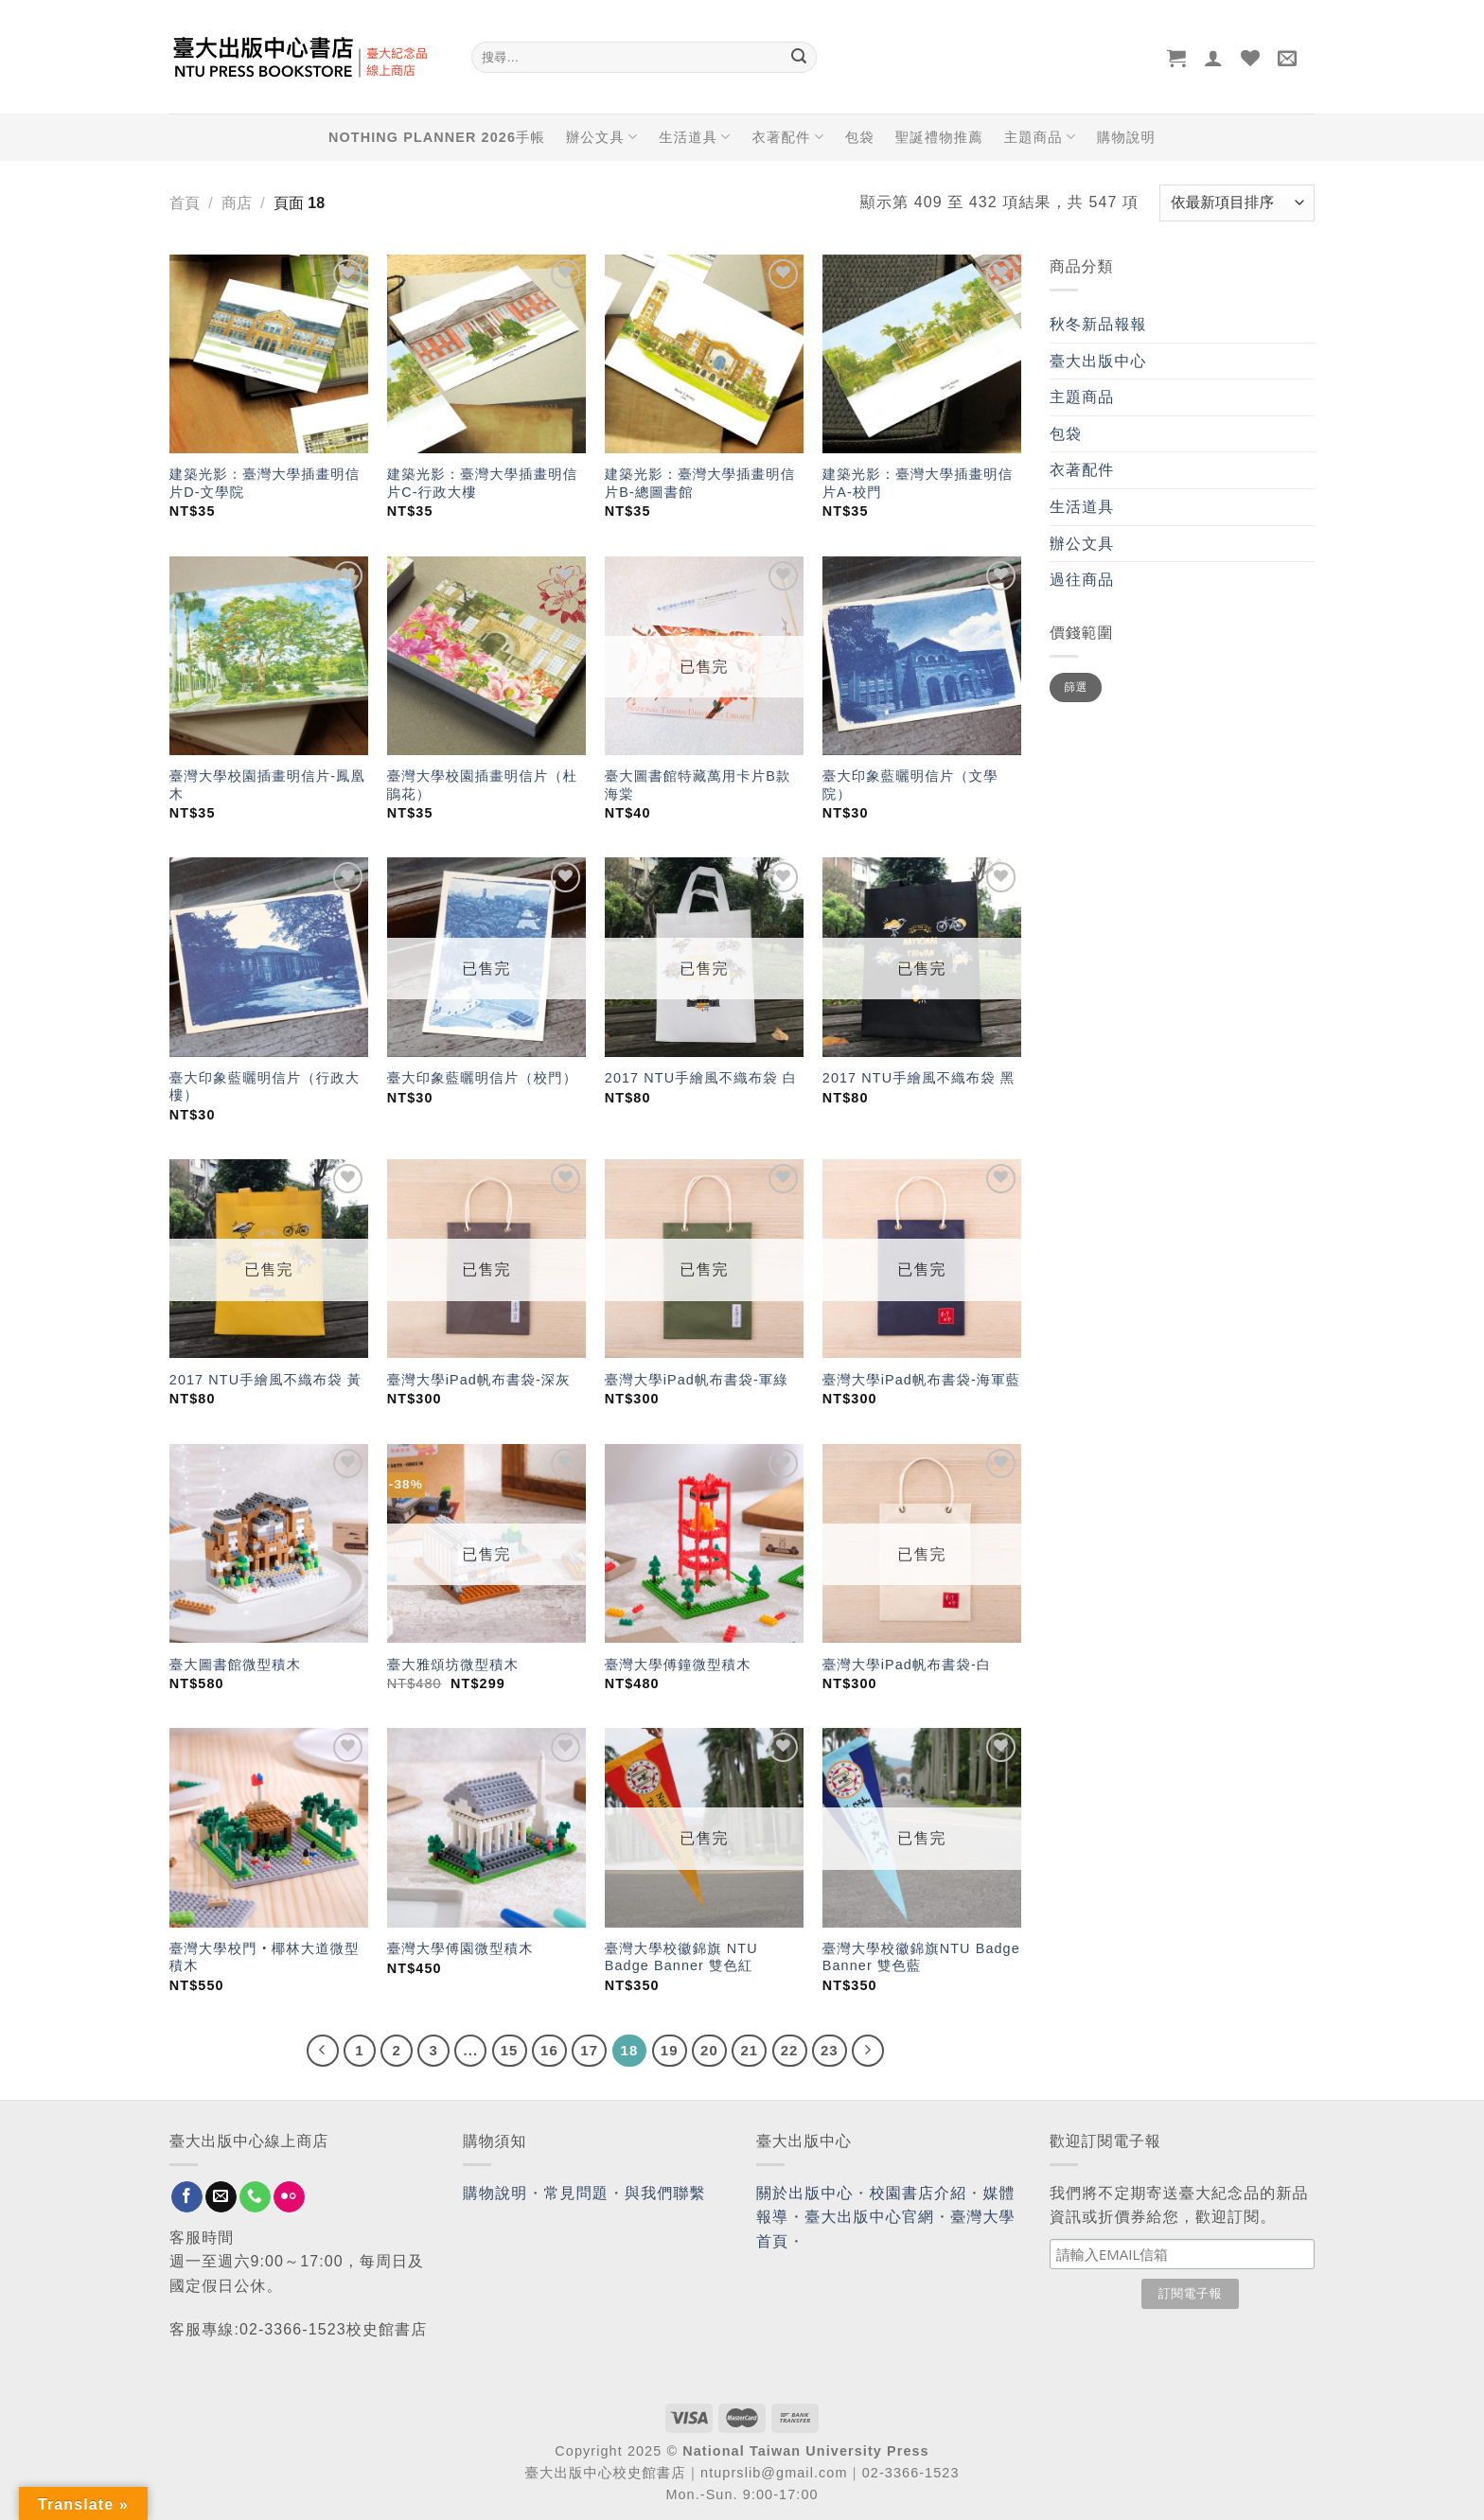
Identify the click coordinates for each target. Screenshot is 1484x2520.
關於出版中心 (805, 2193)
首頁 (184, 203)
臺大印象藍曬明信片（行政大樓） (264, 1086)
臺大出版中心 (1098, 361)
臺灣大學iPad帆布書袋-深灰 (479, 1379)
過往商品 (1082, 580)
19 (670, 2050)
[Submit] (799, 58)
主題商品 (1040, 137)
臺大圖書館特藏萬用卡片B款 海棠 (698, 785)
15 (510, 2050)
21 (749, 2050)
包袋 (859, 137)
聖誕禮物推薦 (939, 137)
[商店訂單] (1237, 203)
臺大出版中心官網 (869, 2217)
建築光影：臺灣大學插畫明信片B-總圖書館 (700, 483)
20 (709, 2050)
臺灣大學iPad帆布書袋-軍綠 (696, 1379)
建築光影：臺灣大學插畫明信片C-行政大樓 (482, 483)
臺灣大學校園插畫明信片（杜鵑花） (482, 785)
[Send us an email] (221, 2197)
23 (830, 2050)
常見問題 (576, 2193)
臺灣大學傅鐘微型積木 (678, 1664)
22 (790, 2050)
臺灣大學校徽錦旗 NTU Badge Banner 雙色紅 (681, 1957)
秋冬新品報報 (1098, 324)
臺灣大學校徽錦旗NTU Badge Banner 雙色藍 (921, 1957)
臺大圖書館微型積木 (235, 1664)
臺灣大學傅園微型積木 (460, 1948)
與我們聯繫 (665, 2193)
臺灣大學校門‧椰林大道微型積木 (264, 1957)
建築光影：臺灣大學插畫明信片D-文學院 (264, 483)
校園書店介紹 (918, 2193)
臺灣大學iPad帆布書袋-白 (907, 1664)
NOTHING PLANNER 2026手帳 (436, 137)
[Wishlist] (1251, 58)
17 (589, 2050)
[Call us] (255, 2197)
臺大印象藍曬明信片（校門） (482, 1077)
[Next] (868, 2051)
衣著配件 (788, 137)
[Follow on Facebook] (187, 2197)
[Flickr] (289, 2197)
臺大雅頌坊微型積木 (453, 1664)
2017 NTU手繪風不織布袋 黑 (918, 1077)
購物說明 (1126, 137)
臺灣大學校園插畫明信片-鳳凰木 (267, 785)
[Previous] (323, 2051)
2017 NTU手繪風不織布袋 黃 (265, 1379)
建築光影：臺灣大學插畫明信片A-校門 (917, 483)
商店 (236, 203)
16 (549, 2050)
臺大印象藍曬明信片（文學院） (910, 785)
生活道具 (695, 137)
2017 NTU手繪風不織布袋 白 (701, 1077)
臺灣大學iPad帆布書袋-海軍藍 (921, 1379)
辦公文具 (602, 137)
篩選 (1075, 687)
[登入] (1214, 58)
